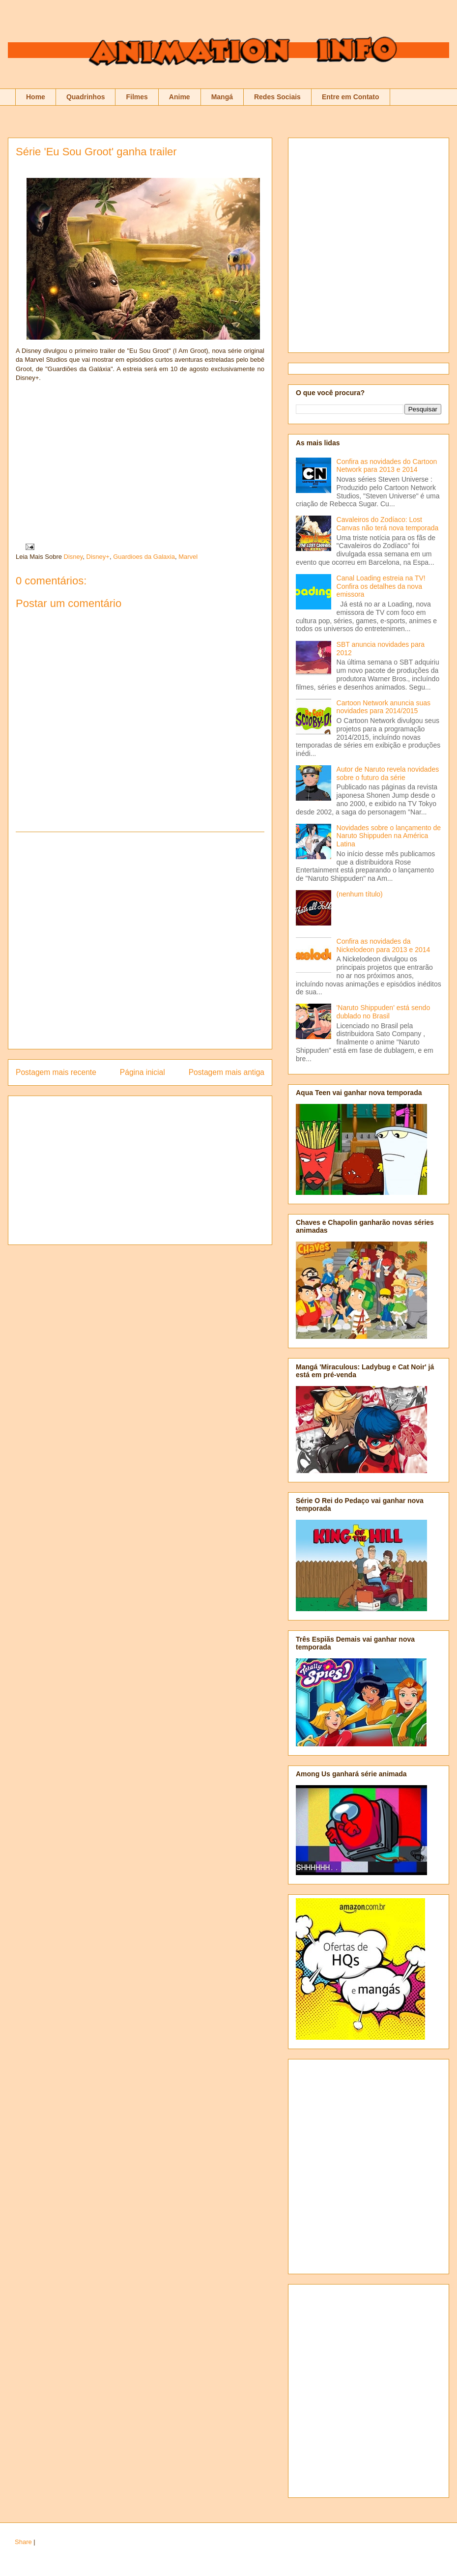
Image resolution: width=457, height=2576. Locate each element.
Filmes (136, 97)
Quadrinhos (85, 97)
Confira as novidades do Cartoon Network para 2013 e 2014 (387, 466)
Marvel (188, 556)
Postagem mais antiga (226, 1072)
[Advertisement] (101, 940)
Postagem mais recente (56, 1072)
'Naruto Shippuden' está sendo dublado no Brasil (383, 1012)
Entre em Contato (350, 97)
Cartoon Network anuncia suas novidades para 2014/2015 (383, 707)
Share (23, 2542)
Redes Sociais (277, 97)
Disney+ (98, 556)
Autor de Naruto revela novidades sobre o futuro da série (388, 773)
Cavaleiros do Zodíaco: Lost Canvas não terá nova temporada (388, 524)
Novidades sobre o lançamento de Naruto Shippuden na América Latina (389, 836)
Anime (179, 97)
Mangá (222, 97)
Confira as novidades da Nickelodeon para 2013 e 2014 (383, 945)
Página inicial (142, 1072)
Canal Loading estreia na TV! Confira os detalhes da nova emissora (381, 586)
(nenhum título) (360, 894)
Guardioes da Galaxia (144, 556)
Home (35, 97)
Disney (73, 556)
